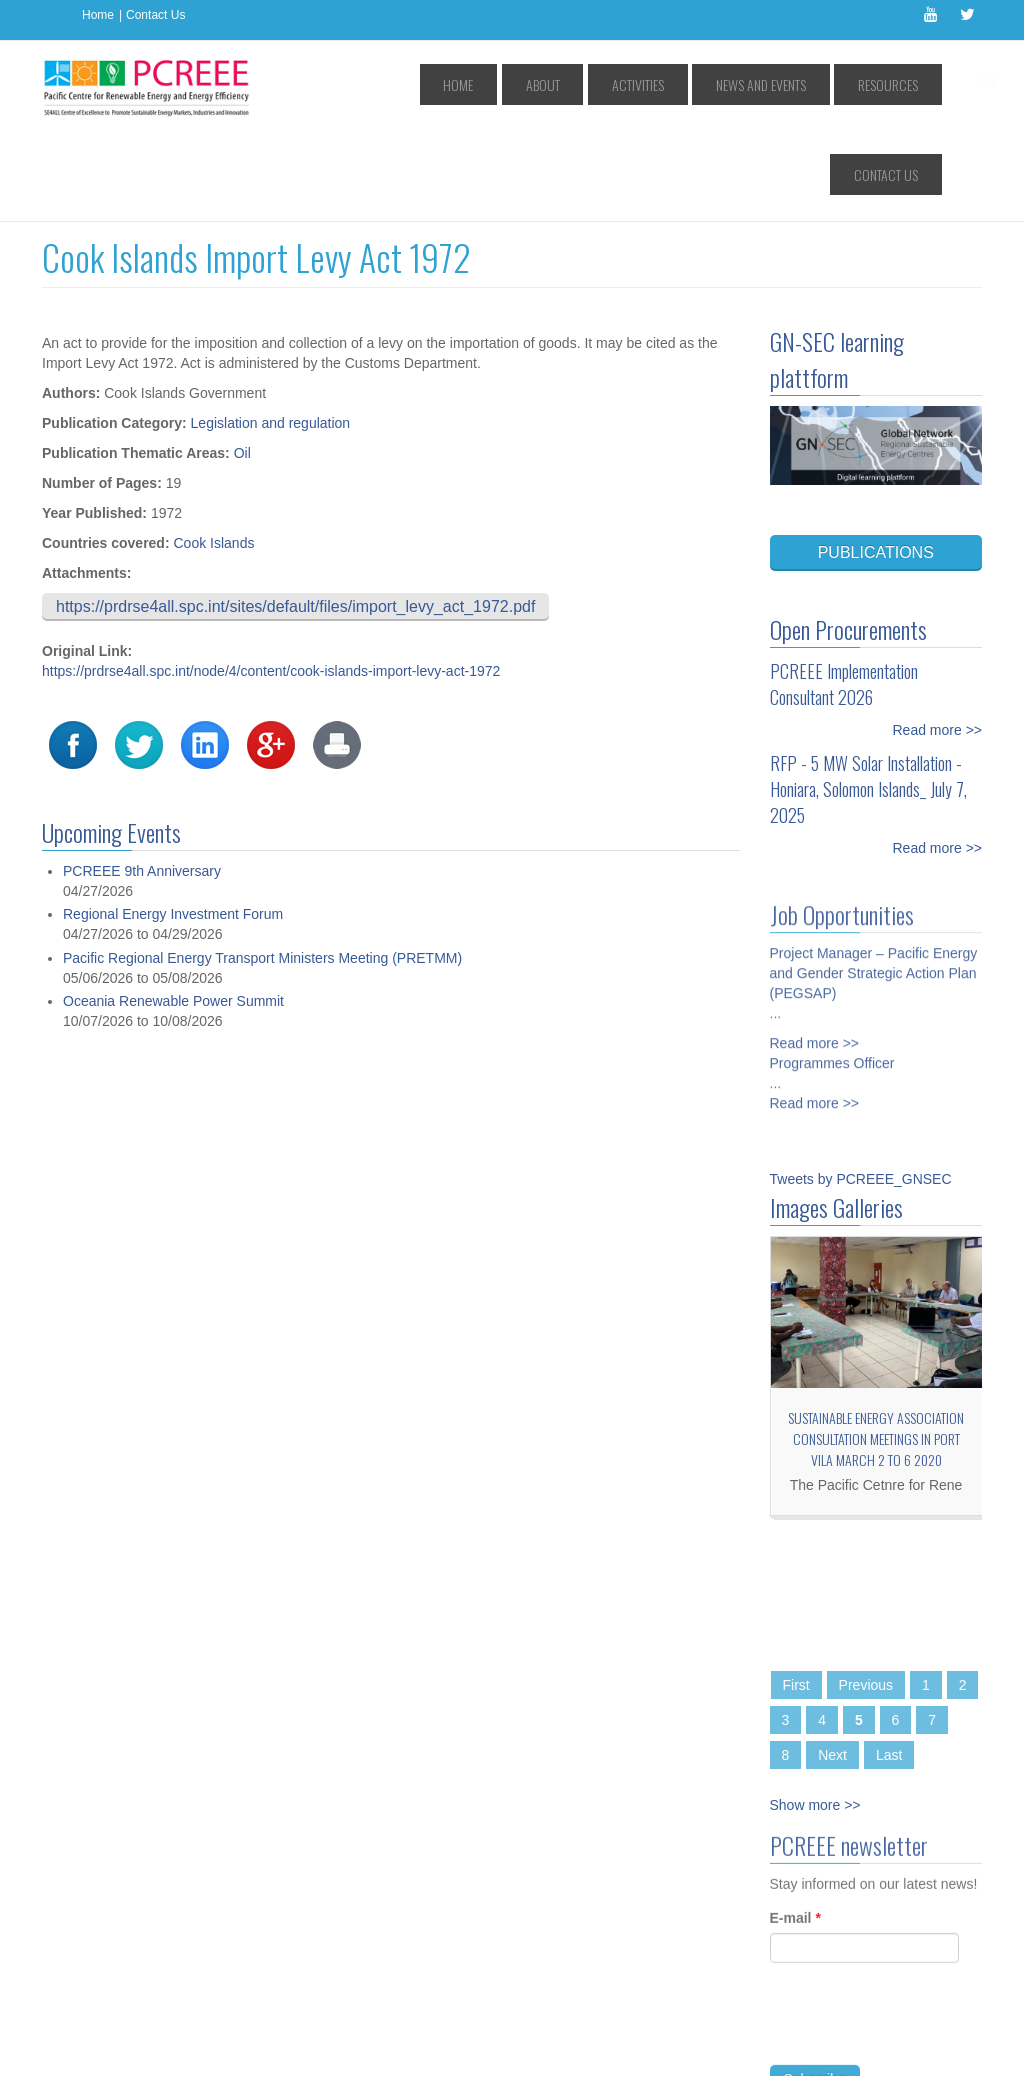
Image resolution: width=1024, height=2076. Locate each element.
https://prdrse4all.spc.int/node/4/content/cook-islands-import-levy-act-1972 (271, 581)
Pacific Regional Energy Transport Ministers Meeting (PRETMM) (262, 868)
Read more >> (938, 640)
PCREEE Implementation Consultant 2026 (844, 594)
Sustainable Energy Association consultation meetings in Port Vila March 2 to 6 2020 (876, 1348)
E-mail (795, 1835)
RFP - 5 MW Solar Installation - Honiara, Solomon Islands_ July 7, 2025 (868, 699)
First (796, 1595)
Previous (866, 1595)
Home (98, 15)
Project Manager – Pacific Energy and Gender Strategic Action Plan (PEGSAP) (874, 876)
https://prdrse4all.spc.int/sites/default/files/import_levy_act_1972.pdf (295, 516)
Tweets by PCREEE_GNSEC (861, 1089)
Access (245, 2046)
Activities (600, 84)
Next (832, 1665)
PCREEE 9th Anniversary (142, 781)
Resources (804, 84)
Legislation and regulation (271, 333)
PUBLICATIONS (876, 462)
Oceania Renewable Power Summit (173, 912)
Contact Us (155, 15)
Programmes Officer (832, 966)
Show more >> (815, 1715)
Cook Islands (213, 453)
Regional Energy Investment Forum (173, 825)
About (528, 84)
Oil (242, 363)
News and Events (700, 84)
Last (889, 1665)
